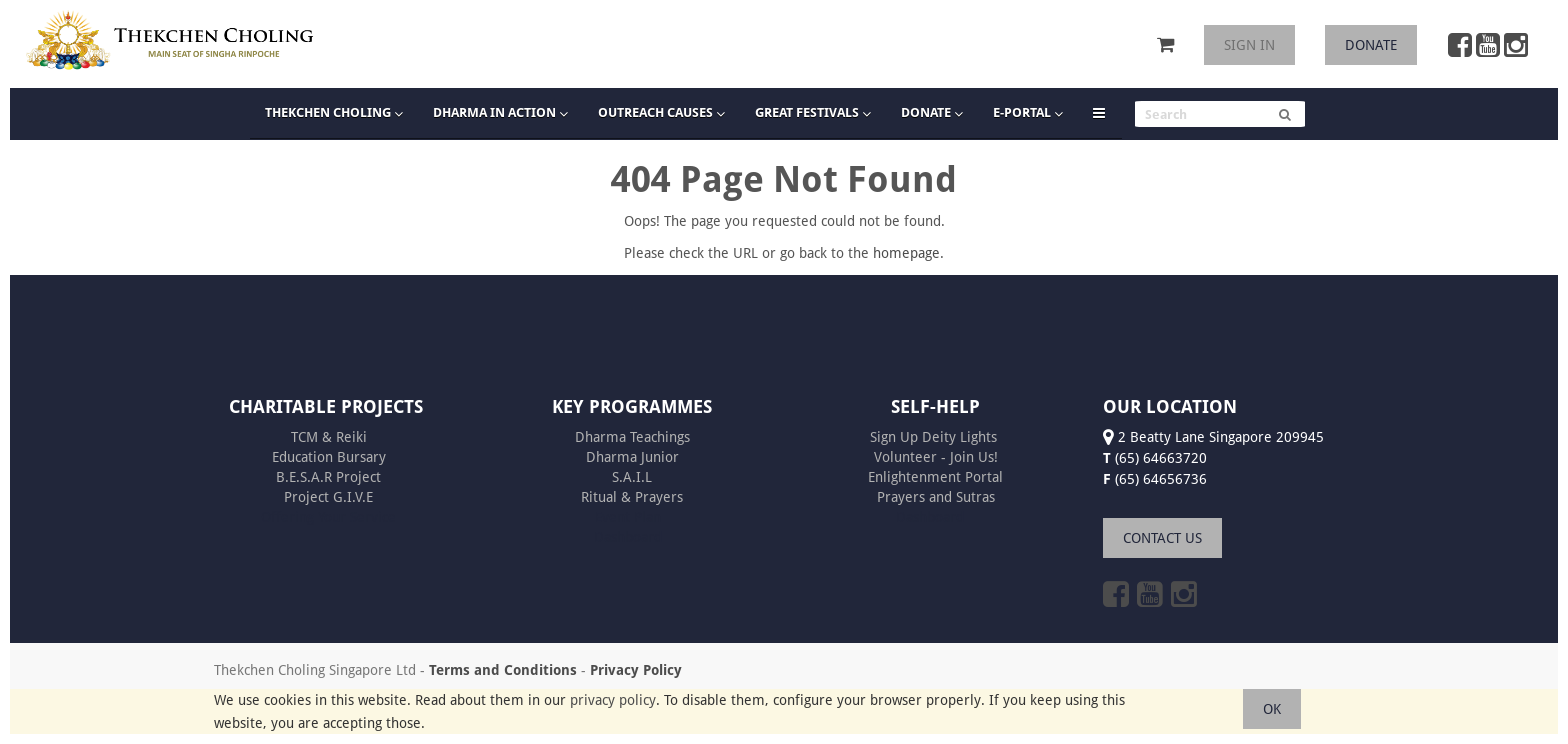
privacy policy (613, 700)
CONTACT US (1162, 538)
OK (1272, 709)
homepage (906, 253)
